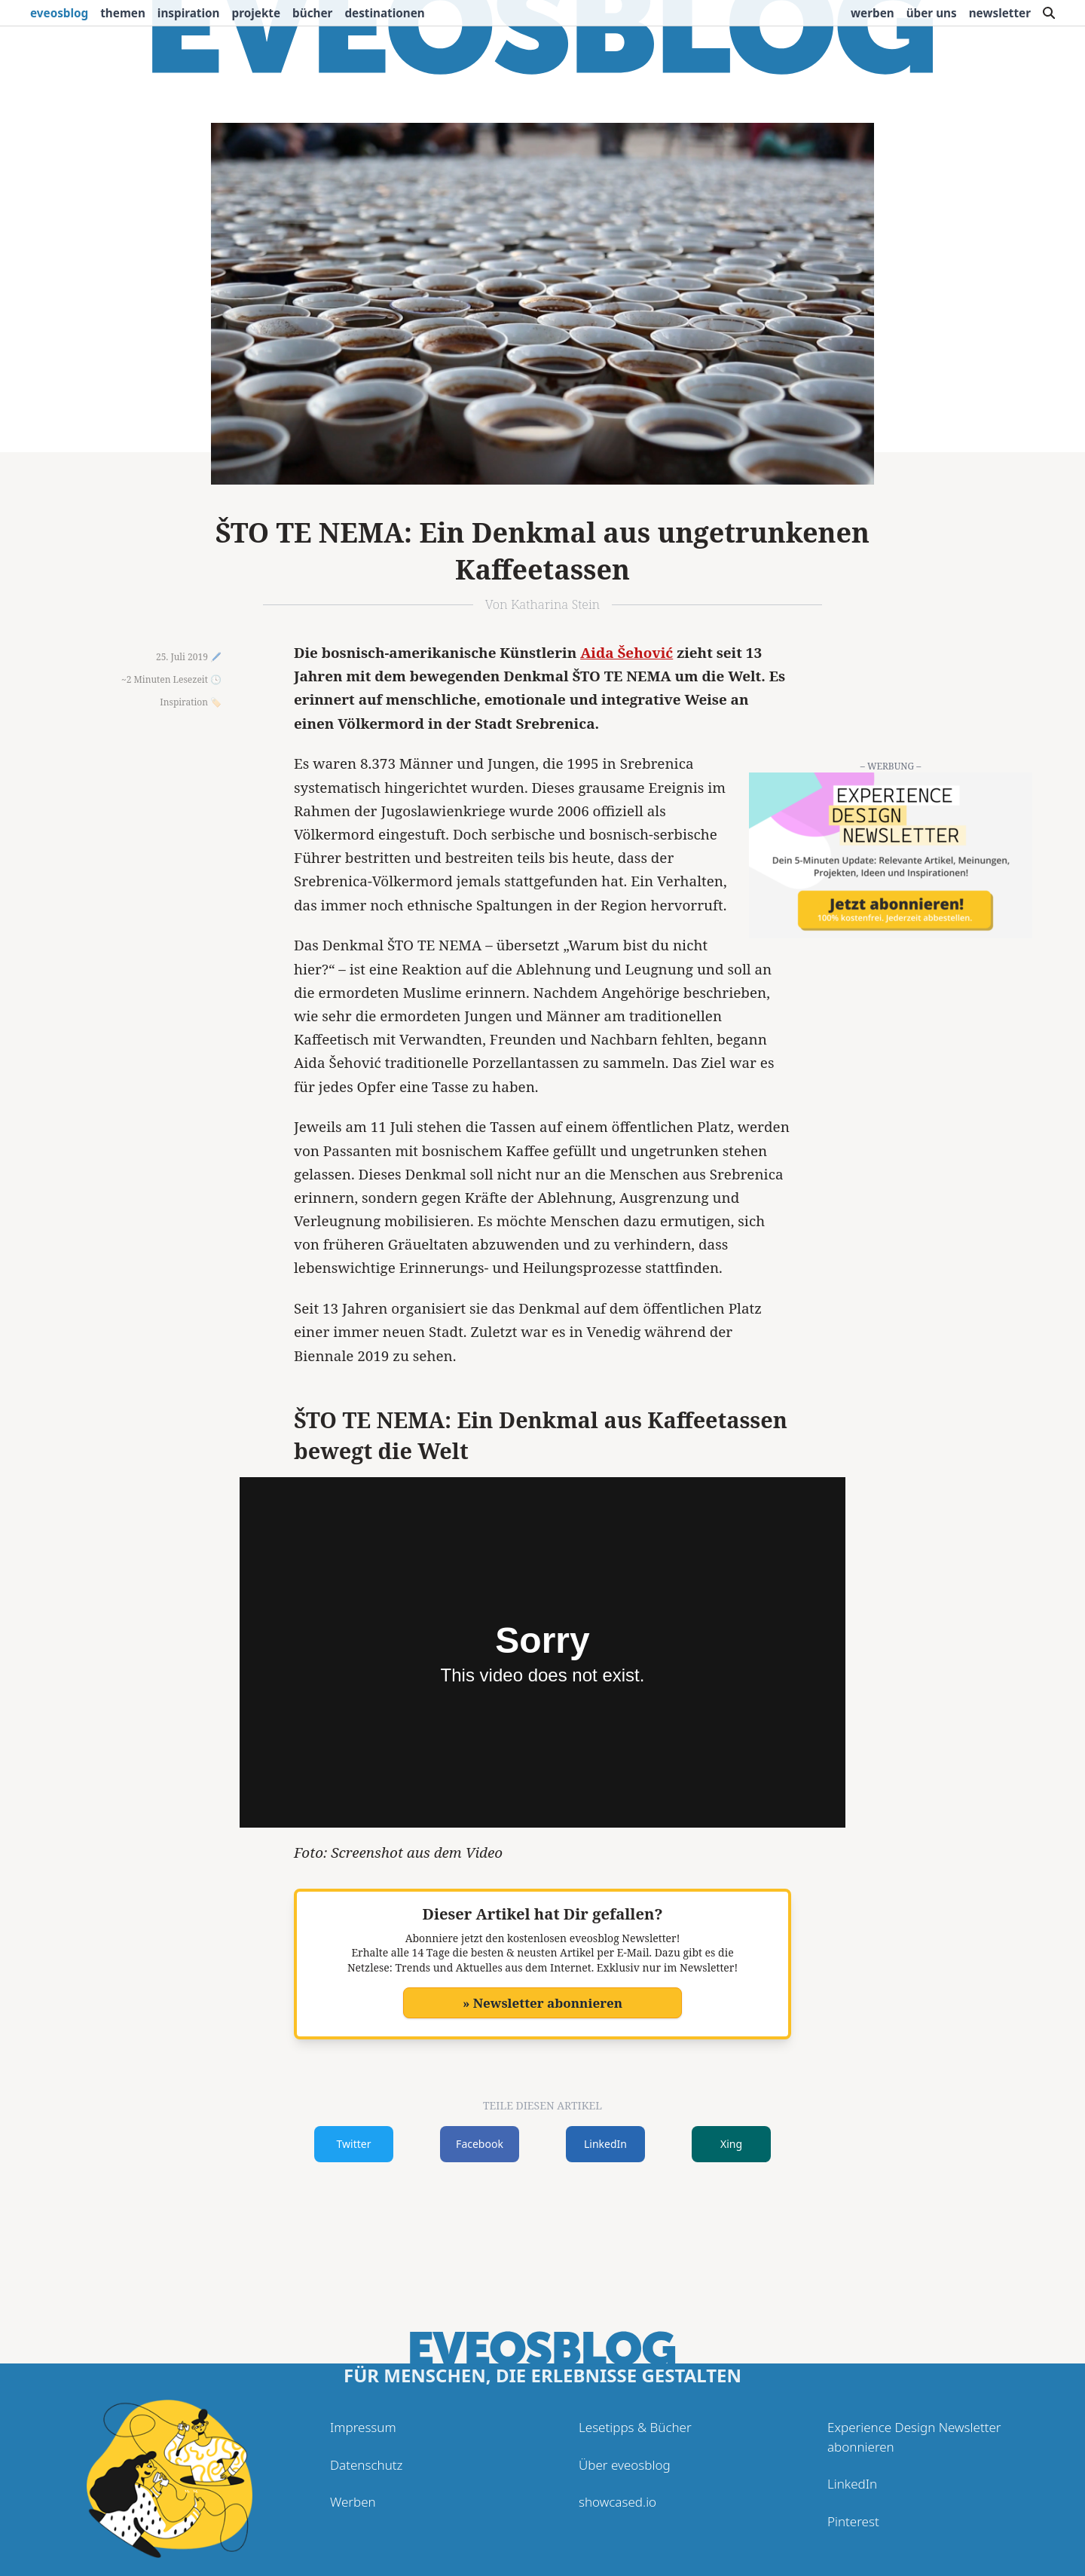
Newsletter (1000, 12)
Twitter (354, 2144)
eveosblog (59, 12)
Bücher (312, 12)
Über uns (931, 12)
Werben (872, 12)
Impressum (363, 2427)
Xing (731, 2144)
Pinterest (853, 2521)
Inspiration (188, 12)
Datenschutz (366, 2465)
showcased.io (617, 2501)
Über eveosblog (625, 2465)
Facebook (479, 2144)
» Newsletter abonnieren (542, 2003)
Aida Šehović (626, 652)
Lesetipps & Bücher (635, 2427)
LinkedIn (605, 2144)
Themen (122, 12)
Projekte (256, 12)
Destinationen (384, 12)
